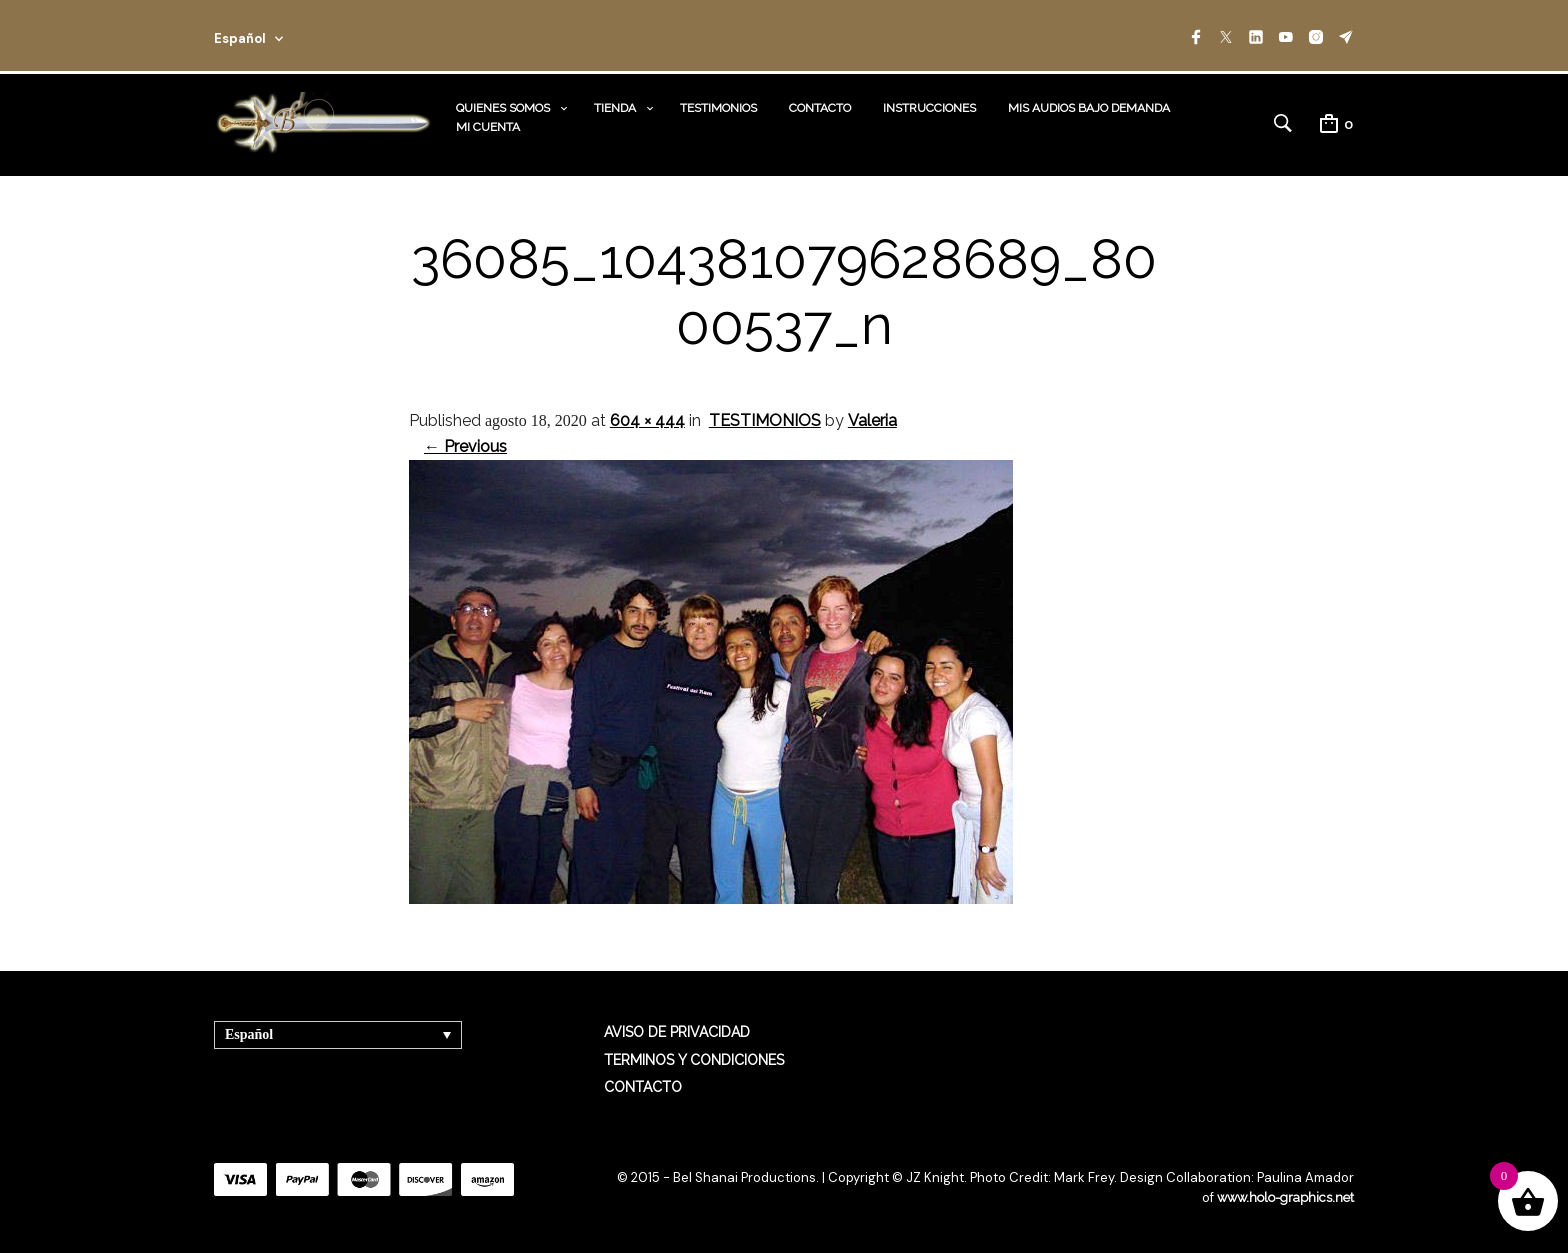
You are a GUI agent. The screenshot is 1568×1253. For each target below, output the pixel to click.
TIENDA (615, 108)
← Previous (465, 446)
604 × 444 (647, 420)
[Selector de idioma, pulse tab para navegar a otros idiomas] (338, 1034)
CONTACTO (820, 108)
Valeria (872, 420)
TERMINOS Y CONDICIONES (694, 1060)
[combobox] (276, 35)
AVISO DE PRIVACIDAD (677, 1032)
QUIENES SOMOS (503, 108)
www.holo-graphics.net (1284, 1197)
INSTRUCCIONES (929, 108)
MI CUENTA (488, 127)
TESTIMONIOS (718, 108)
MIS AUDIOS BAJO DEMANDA (1089, 108)
